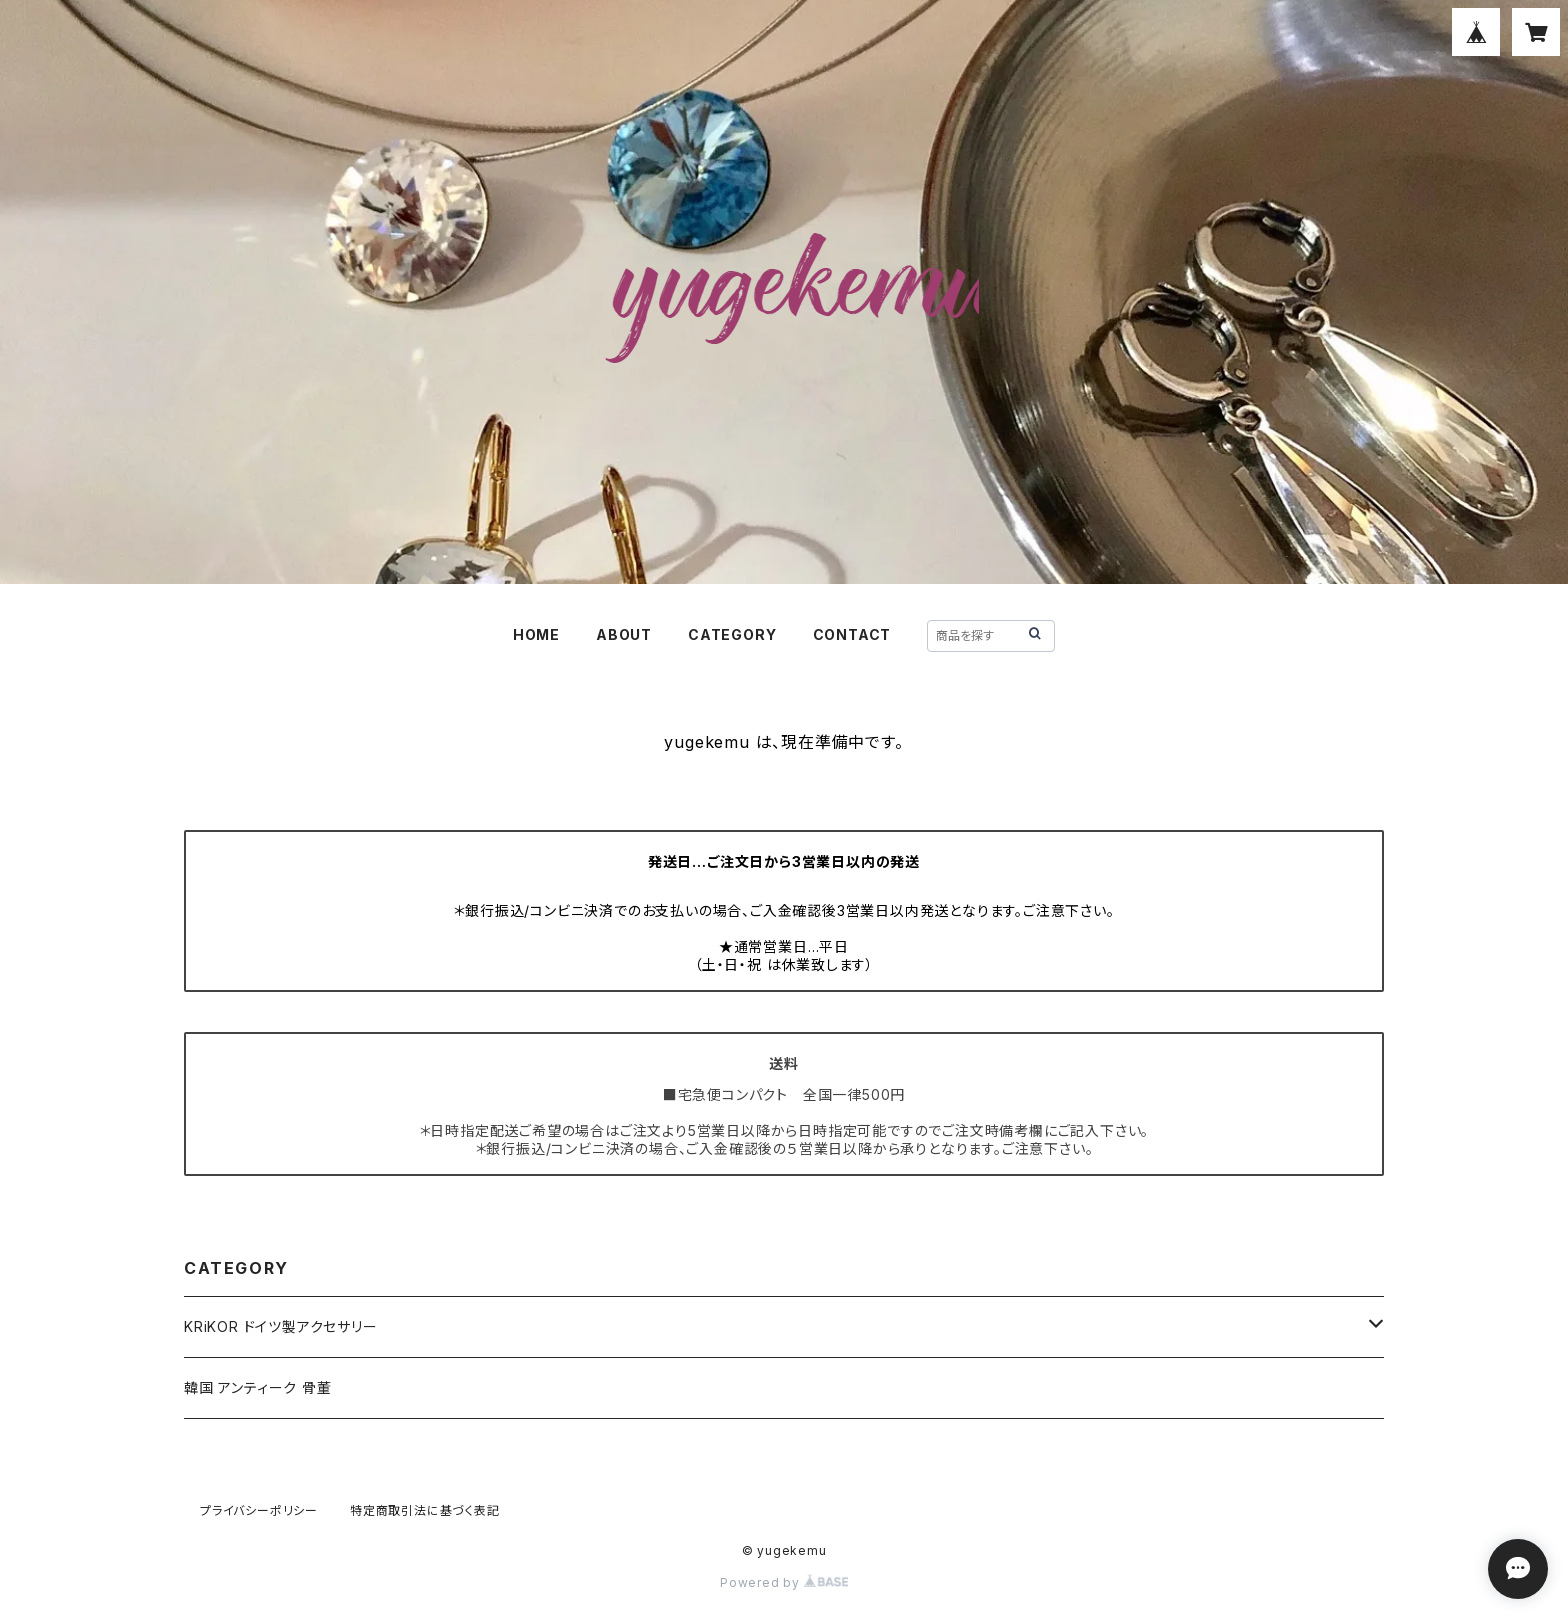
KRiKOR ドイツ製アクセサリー (281, 1326)
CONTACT (852, 634)
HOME (536, 634)
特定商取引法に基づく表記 (425, 1510)
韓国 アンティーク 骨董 (258, 1387)
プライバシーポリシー (259, 1510)
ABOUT (624, 634)
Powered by (784, 1582)
